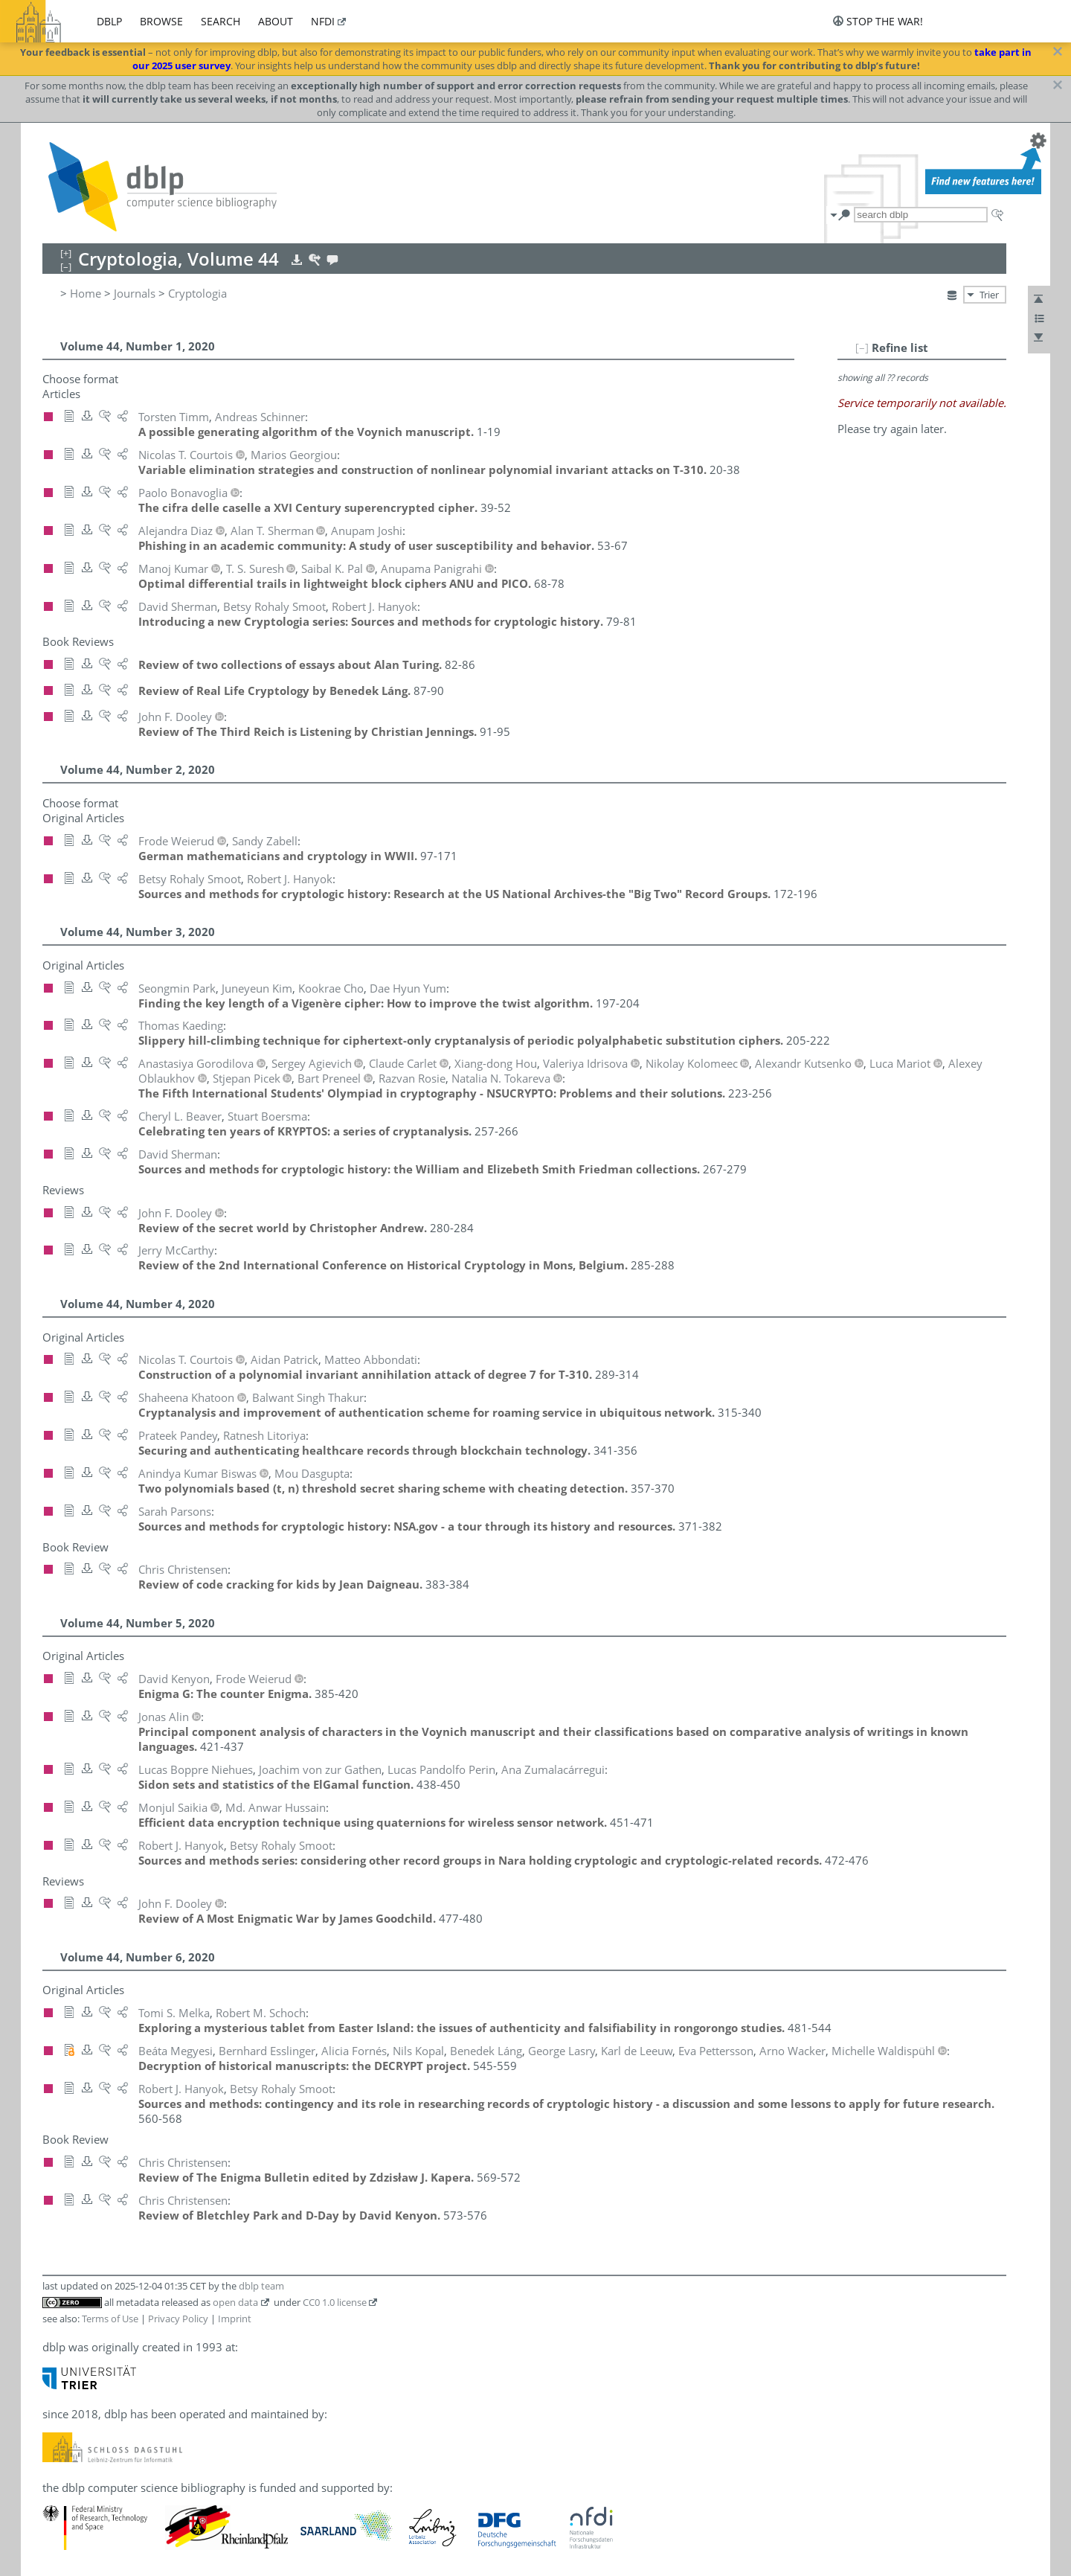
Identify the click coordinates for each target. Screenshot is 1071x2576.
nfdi (323, 21)
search (220, 21)
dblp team (261, 2286)
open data (235, 2302)
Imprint (234, 2318)
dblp (109, 21)
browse (161, 21)
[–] (862, 347)
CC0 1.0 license (335, 2302)
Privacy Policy (178, 2318)
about (275, 21)
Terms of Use (110, 2318)
